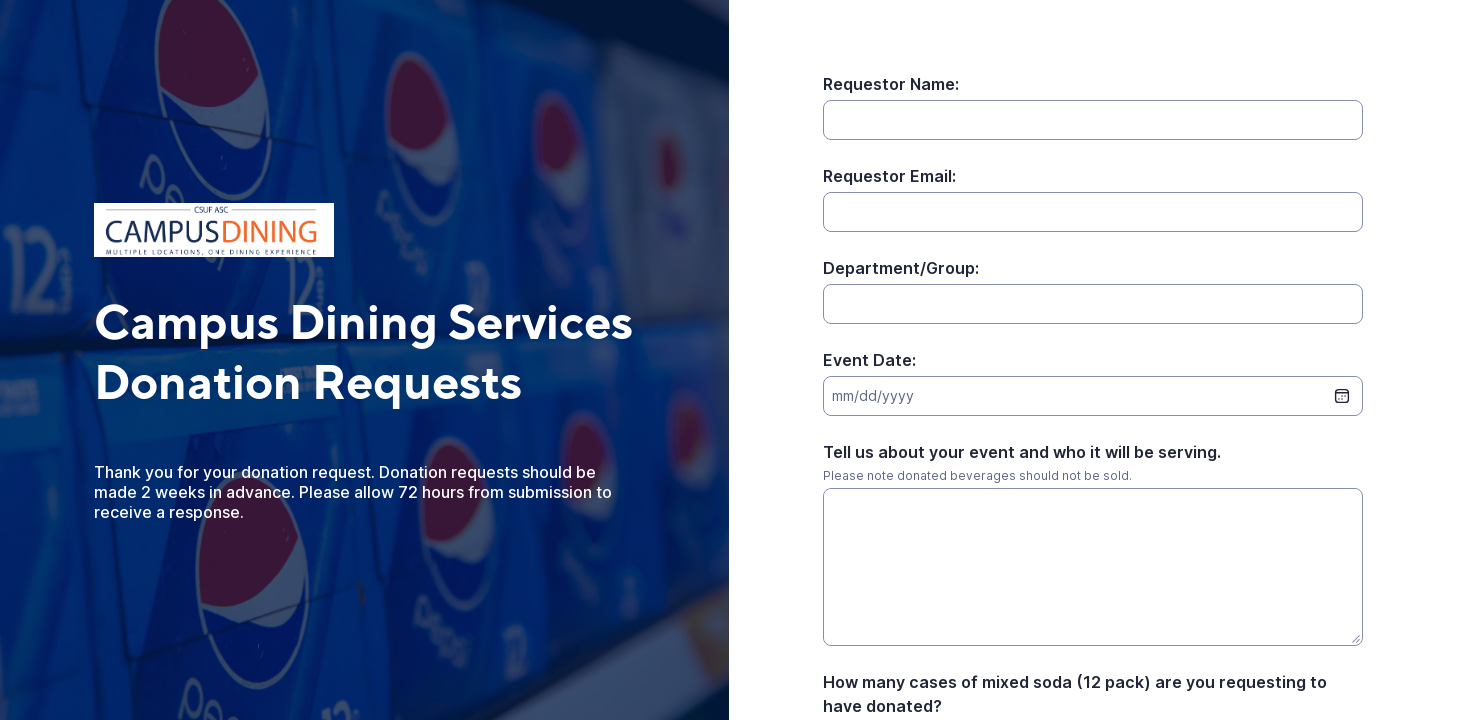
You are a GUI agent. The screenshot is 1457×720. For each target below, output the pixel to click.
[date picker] (1342, 396)
